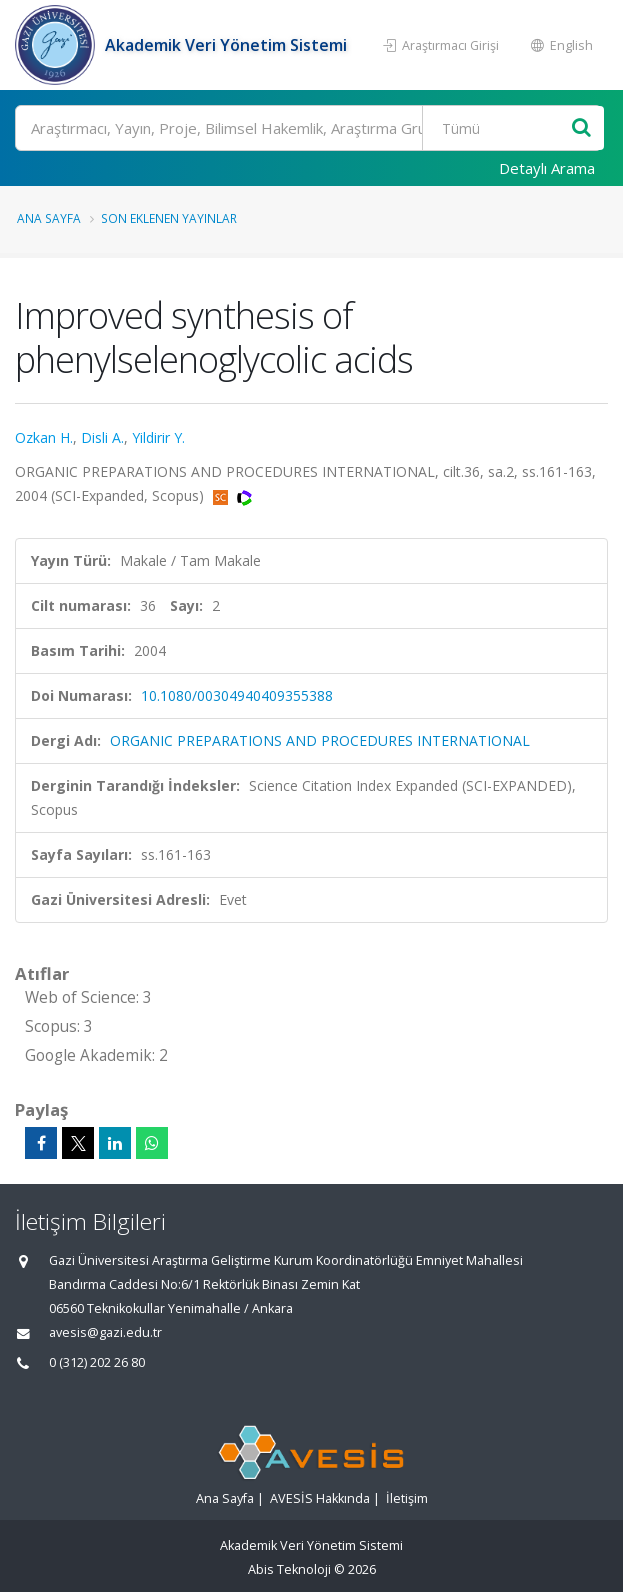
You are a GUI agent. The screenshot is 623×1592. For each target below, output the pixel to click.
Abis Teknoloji (289, 1569)
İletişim (407, 1498)
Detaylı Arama (547, 168)
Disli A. (102, 437)
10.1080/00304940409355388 (237, 695)
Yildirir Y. (158, 437)
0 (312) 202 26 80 (97, 1362)
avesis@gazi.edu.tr (105, 1332)
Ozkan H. (44, 437)
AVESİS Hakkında (320, 1498)
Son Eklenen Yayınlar (169, 218)
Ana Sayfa (49, 218)
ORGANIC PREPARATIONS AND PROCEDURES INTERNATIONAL (320, 740)
